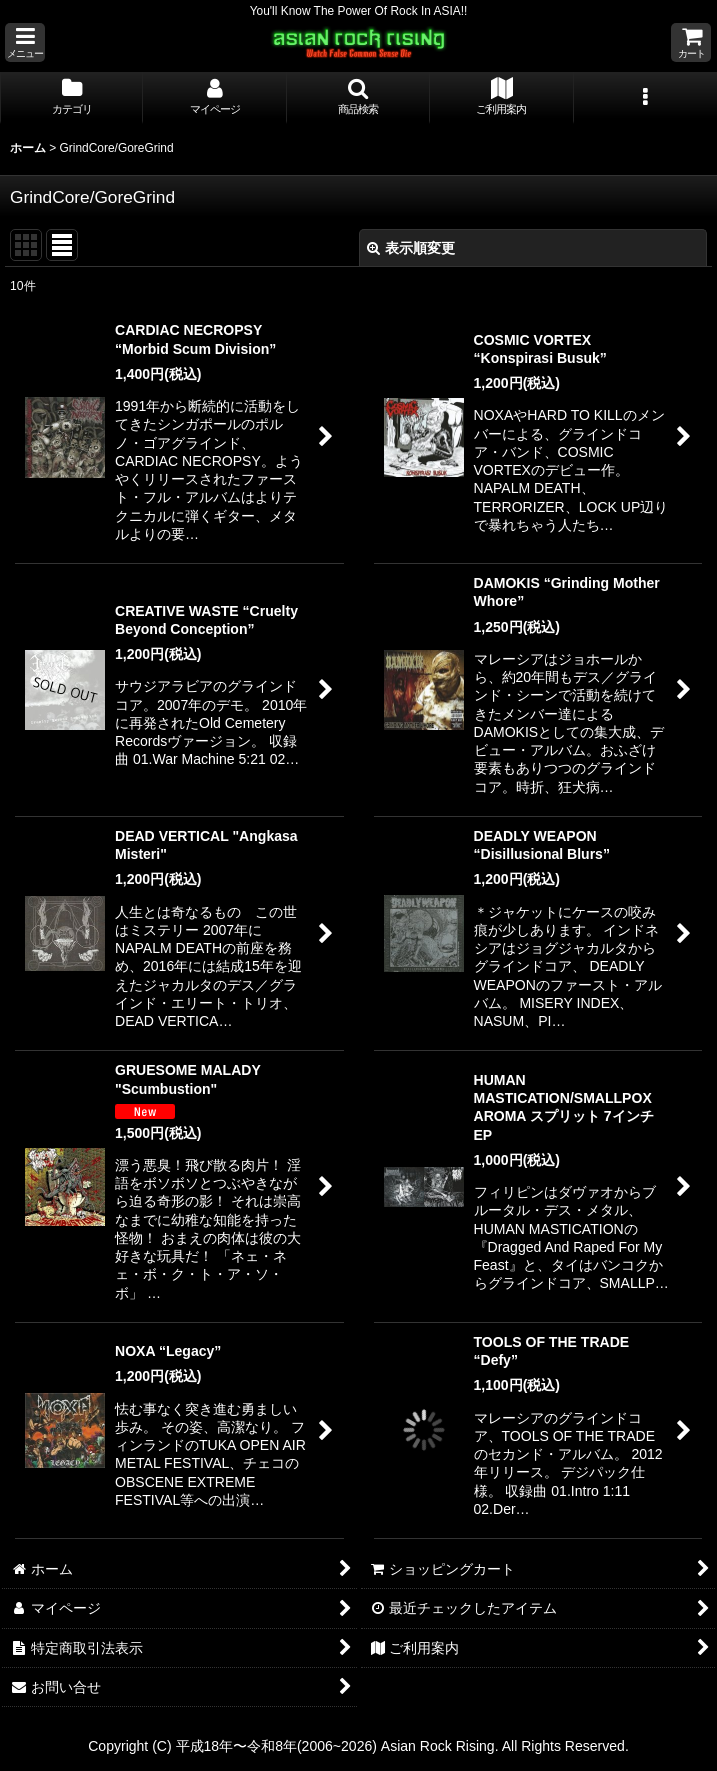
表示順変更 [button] (411, 248)
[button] (25, 42)
